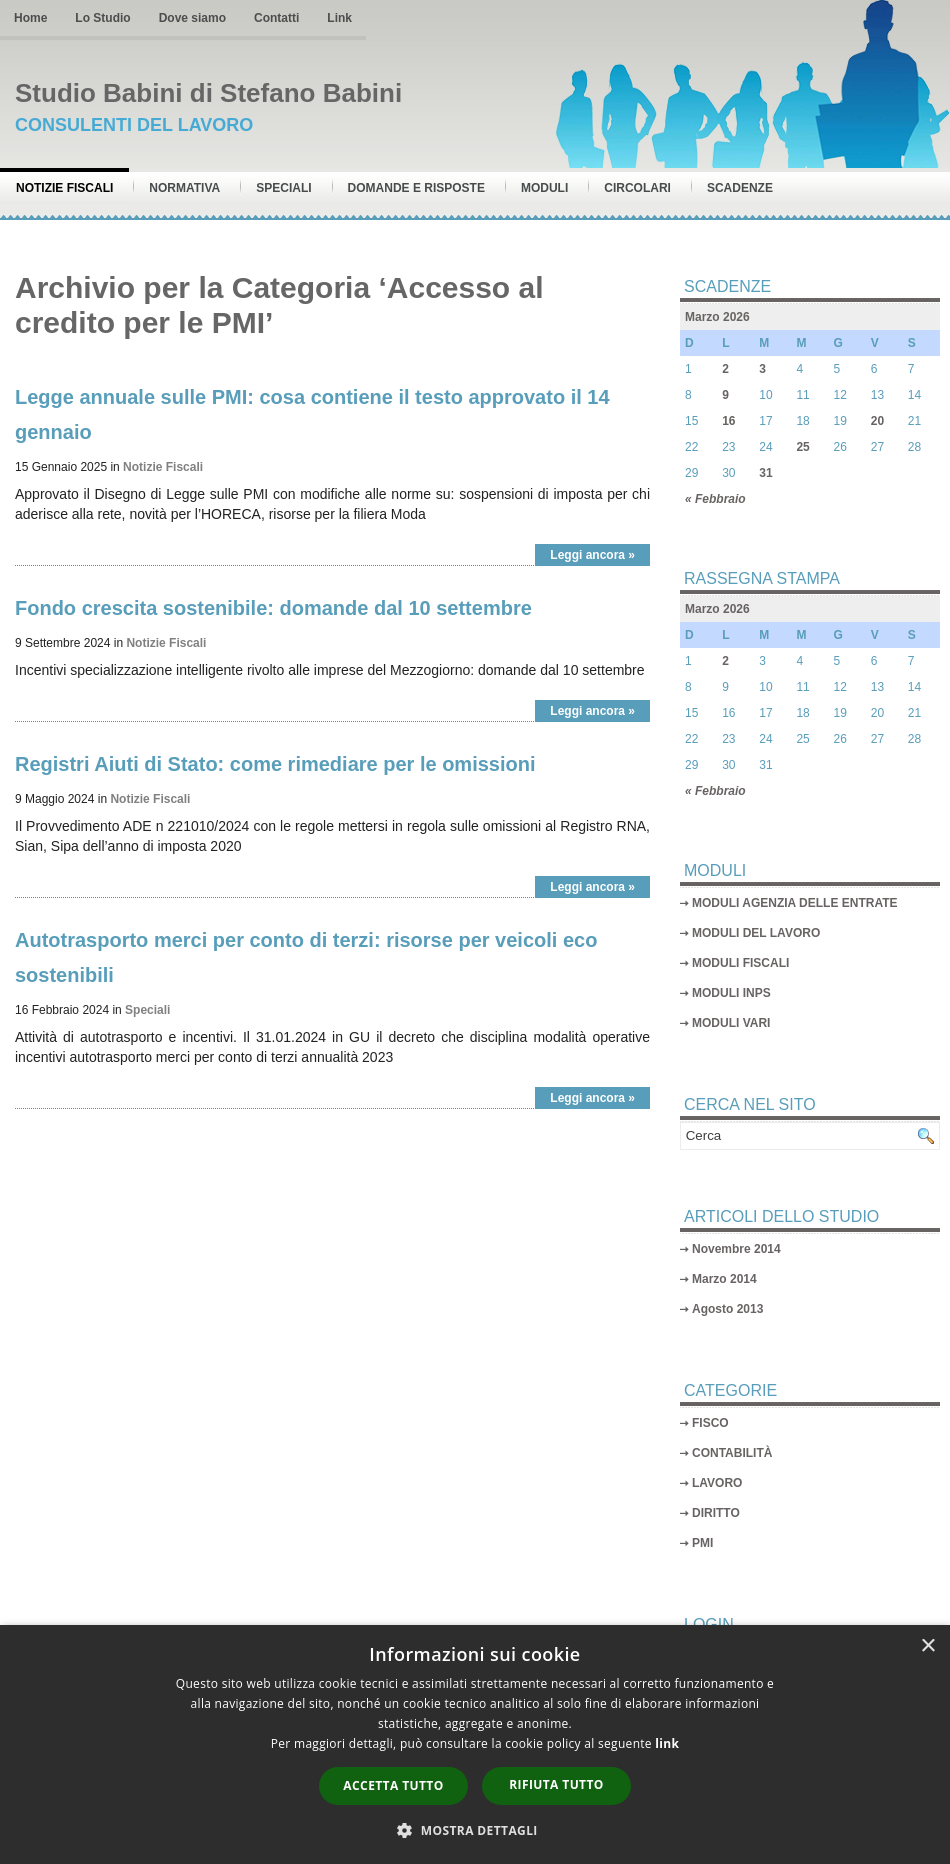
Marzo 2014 (724, 1279)
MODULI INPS (731, 993)
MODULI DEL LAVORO (756, 933)
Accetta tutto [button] (393, 1785)
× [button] (927, 1646)
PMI (702, 1543)
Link (339, 18)
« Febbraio (715, 499)
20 (877, 421)
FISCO (710, 1423)
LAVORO (717, 1483)
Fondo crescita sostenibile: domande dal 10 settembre (273, 608)
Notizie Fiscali (64, 188)
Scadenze (740, 188)
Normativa (184, 188)
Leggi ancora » (592, 555)
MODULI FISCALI (740, 963)
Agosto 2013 (727, 1309)
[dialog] (475, 1744)
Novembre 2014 (736, 1249)
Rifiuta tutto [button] (556, 1784)
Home (30, 18)
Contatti (276, 18)
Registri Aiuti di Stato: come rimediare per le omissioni (275, 764)
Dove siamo (192, 18)
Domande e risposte (416, 188)
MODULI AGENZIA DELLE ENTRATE (795, 903)
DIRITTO (716, 1513)
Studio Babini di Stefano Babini (208, 93)
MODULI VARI (731, 1023)
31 (765, 473)
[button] (475, 1830)
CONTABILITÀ (732, 1453)
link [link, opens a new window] (667, 1743)
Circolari (637, 188)
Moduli (544, 188)
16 (728, 421)
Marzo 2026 (717, 317)
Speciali (283, 188)
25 (802, 447)
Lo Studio (102, 18)
